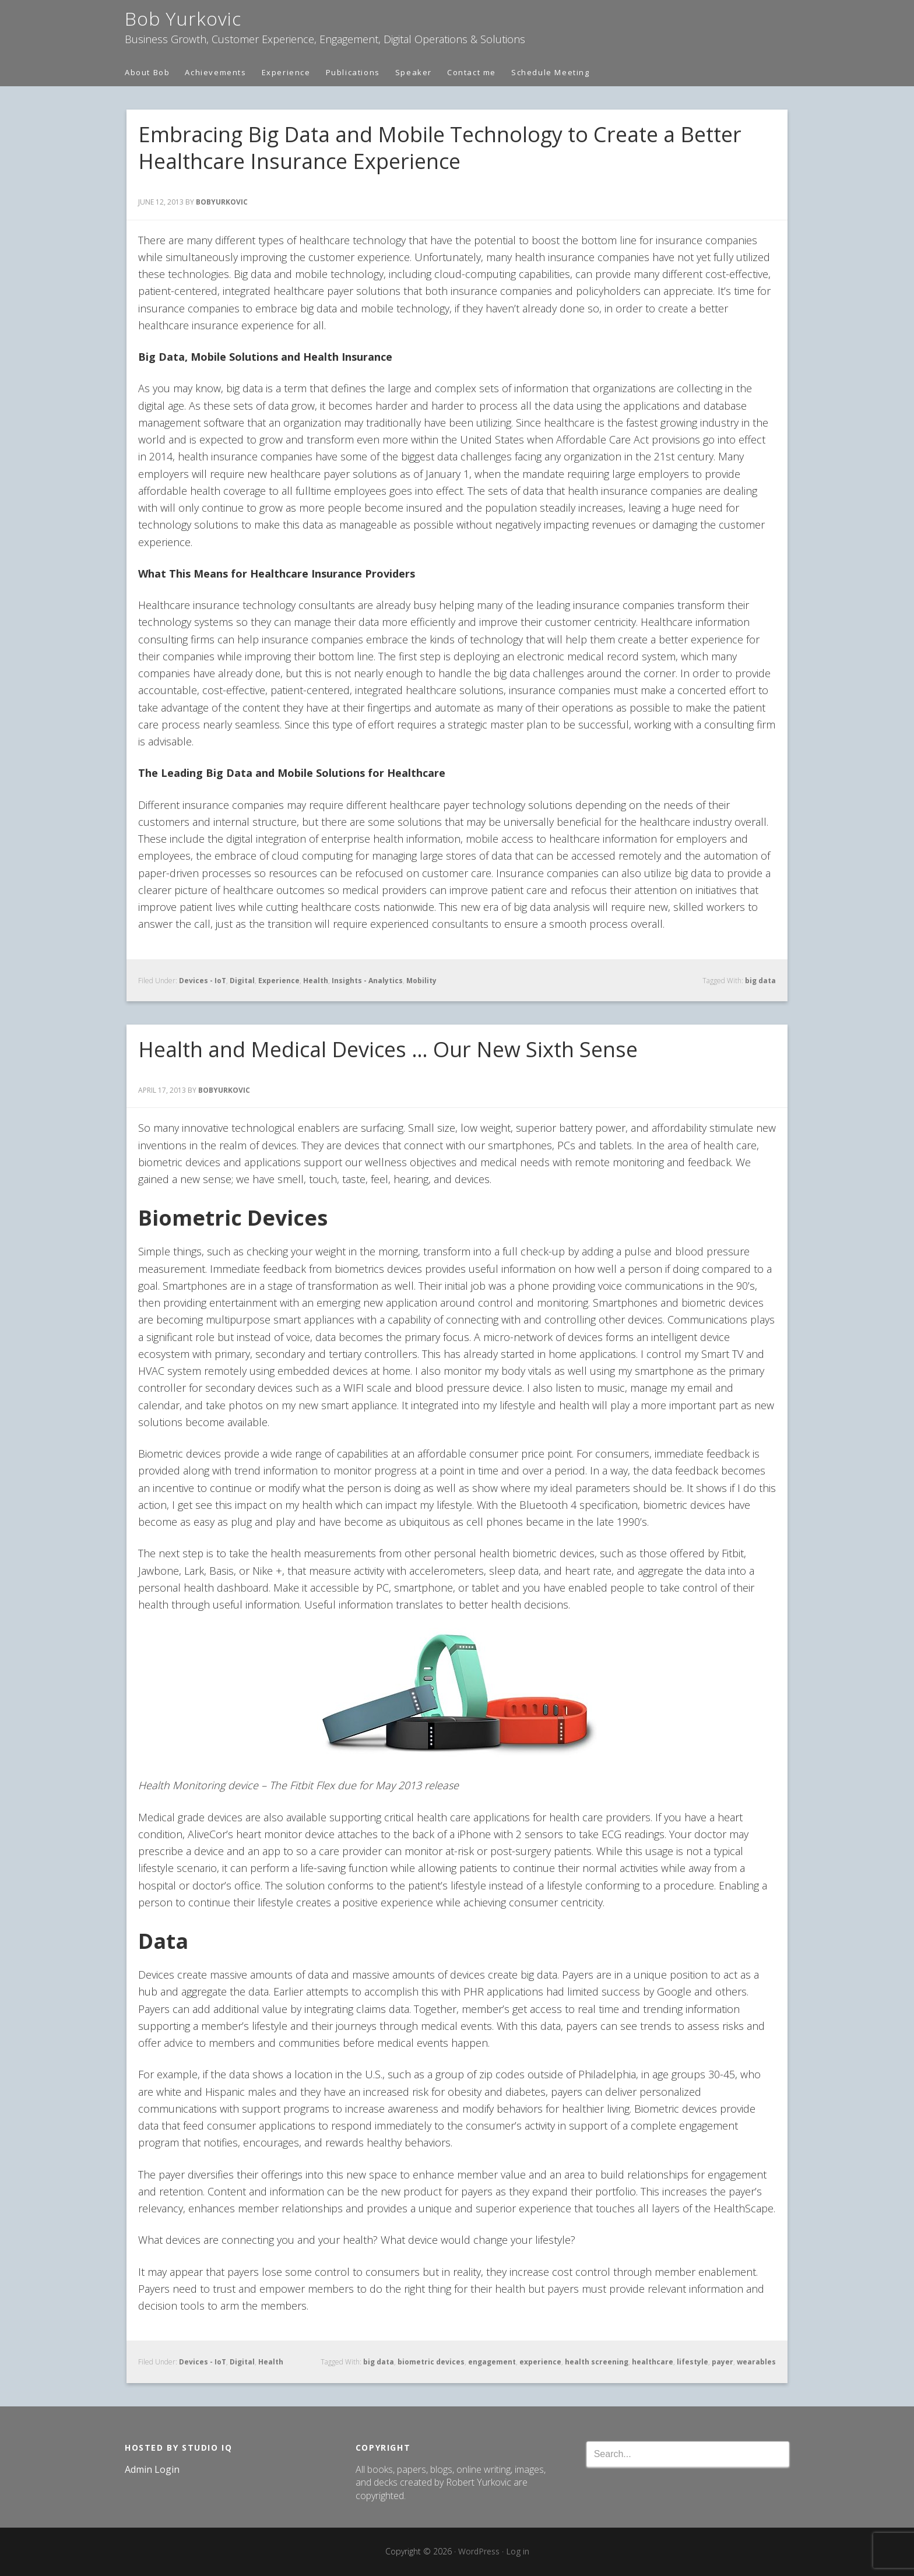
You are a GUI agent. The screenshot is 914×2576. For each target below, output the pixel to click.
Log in (517, 2551)
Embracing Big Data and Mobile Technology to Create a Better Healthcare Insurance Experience (439, 148)
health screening (596, 2362)
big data (760, 981)
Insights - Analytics (367, 981)
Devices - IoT (202, 981)
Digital (242, 981)
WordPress (479, 2551)
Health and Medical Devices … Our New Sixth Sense (388, 1049)
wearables (756, 2362)
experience (540, 2362)
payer (722, 2362)
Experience (279, 981)
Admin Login (152, 2469)
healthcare (652, 2362)
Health (315, 981)
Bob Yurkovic (183, 18)
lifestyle (692, 2362)
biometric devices (431, 2362)
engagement (492, 2362)
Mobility (421, 981)
